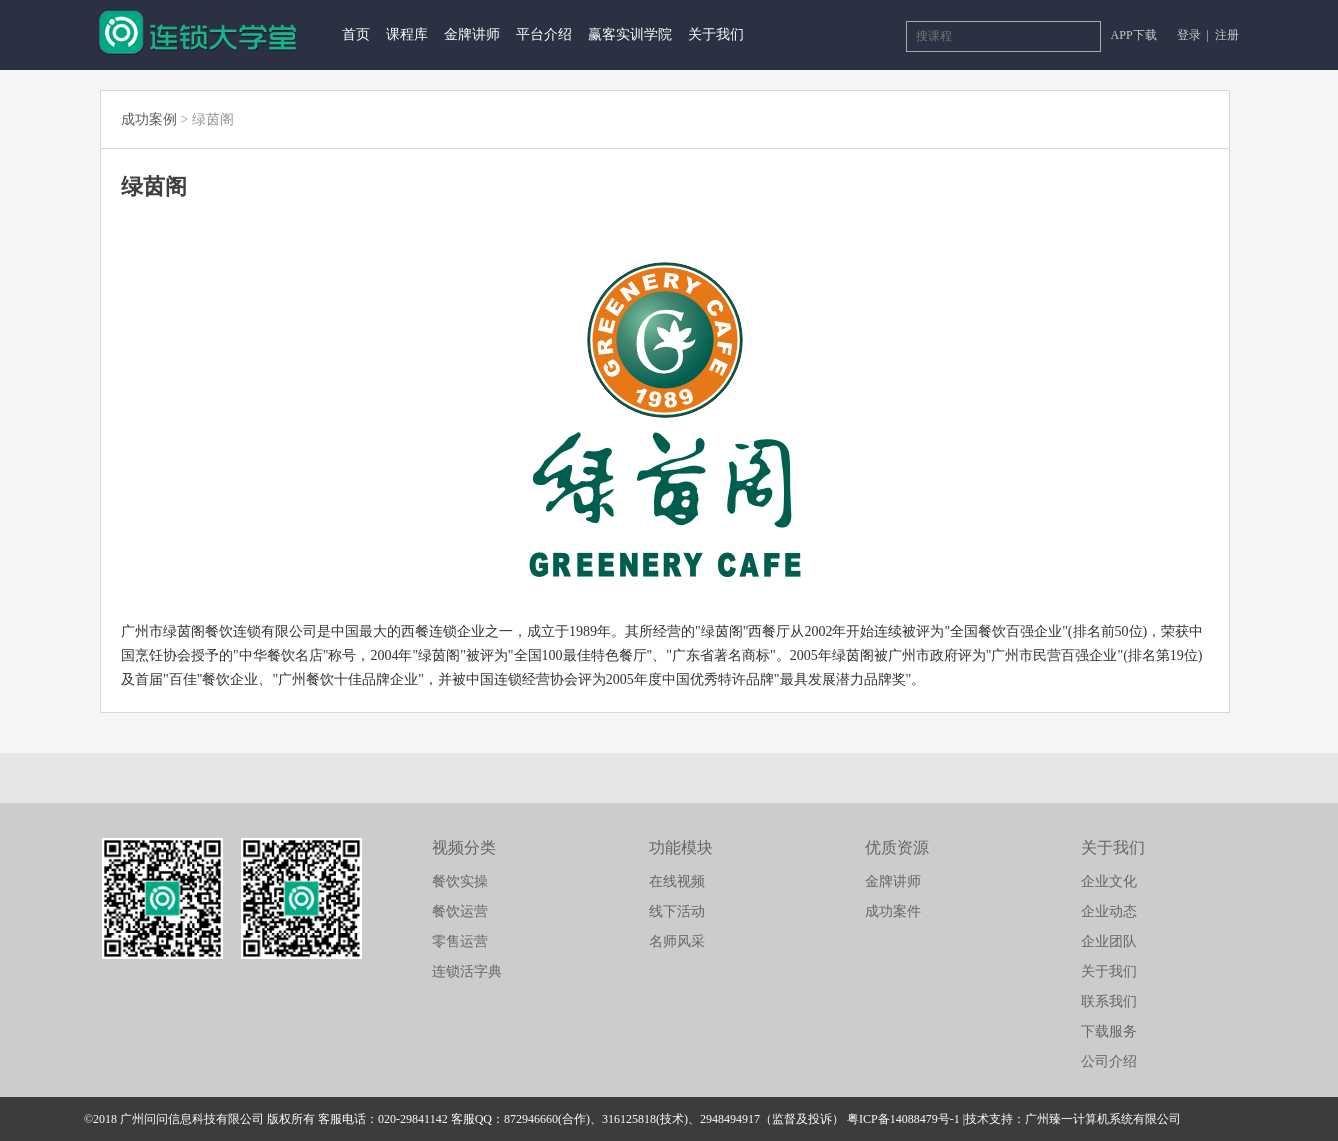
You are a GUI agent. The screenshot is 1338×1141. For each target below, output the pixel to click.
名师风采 (677, 941)
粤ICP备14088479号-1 (903, 1119)
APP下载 (1134, 35)
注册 (1227, 35)
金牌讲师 (472, 34)
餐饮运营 (460, 911)
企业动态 (1109, 911)
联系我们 (1109, 1001)
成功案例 (149, 119)
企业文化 (1109, 881)
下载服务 (1109, 1031)
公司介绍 (1109, 1061)
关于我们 (716, 34)
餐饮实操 (460, 881)
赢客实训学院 (630, 34)
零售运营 (460, 941)
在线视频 (677, 881)
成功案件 (893, 911)
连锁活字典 (467, 971)
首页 (356, 34)
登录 (1190, 35)
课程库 (407, 34)
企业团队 (1109, 941)
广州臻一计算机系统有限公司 (1103, 1119)
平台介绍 (544, 34)
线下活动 (677, 911)
